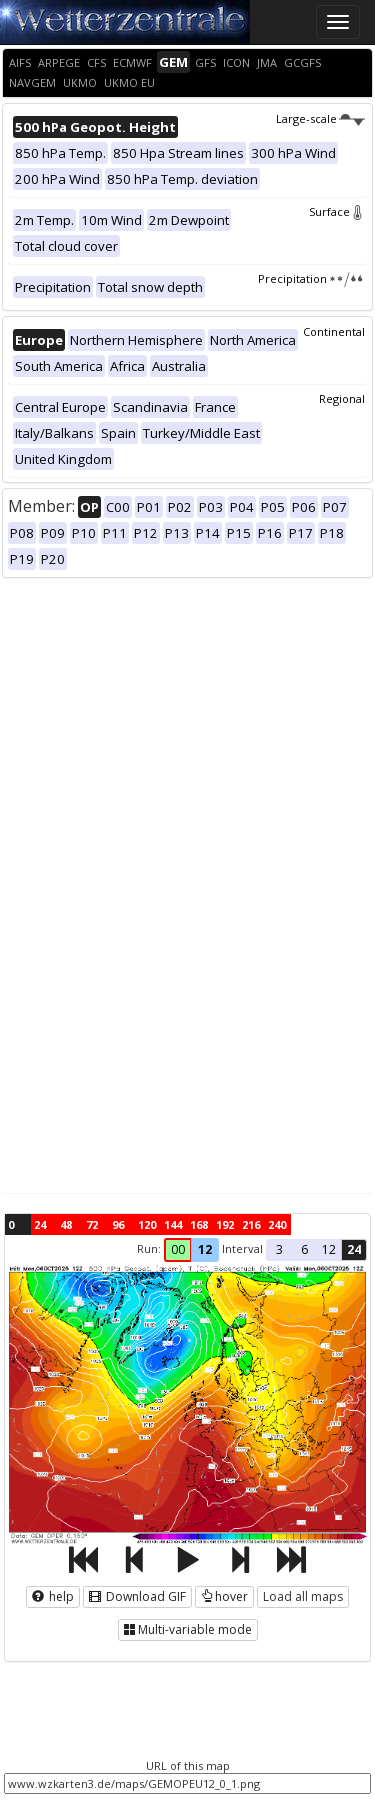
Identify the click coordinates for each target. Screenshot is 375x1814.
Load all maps (303, 1596)
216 (251, 1224)
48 (66, 1224)
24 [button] (354, 1249)
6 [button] (304, 1249)
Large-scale (320, 118)
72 (92, 1224)
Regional (342, 398)
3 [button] (279, 1249)
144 (173, 1224)
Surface (337, 211)
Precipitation (311, 278)
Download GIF (137, 1596)
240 (277, 1224)
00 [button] (178, 1249)
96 (118, 1224)
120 (147, 1224)
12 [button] (205, 1249)
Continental (334, 331)
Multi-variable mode (188, 1629)
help (53, 1596)
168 (199, 1224)
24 (40, 1224)
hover (224, 1596)
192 (225, 1224)
